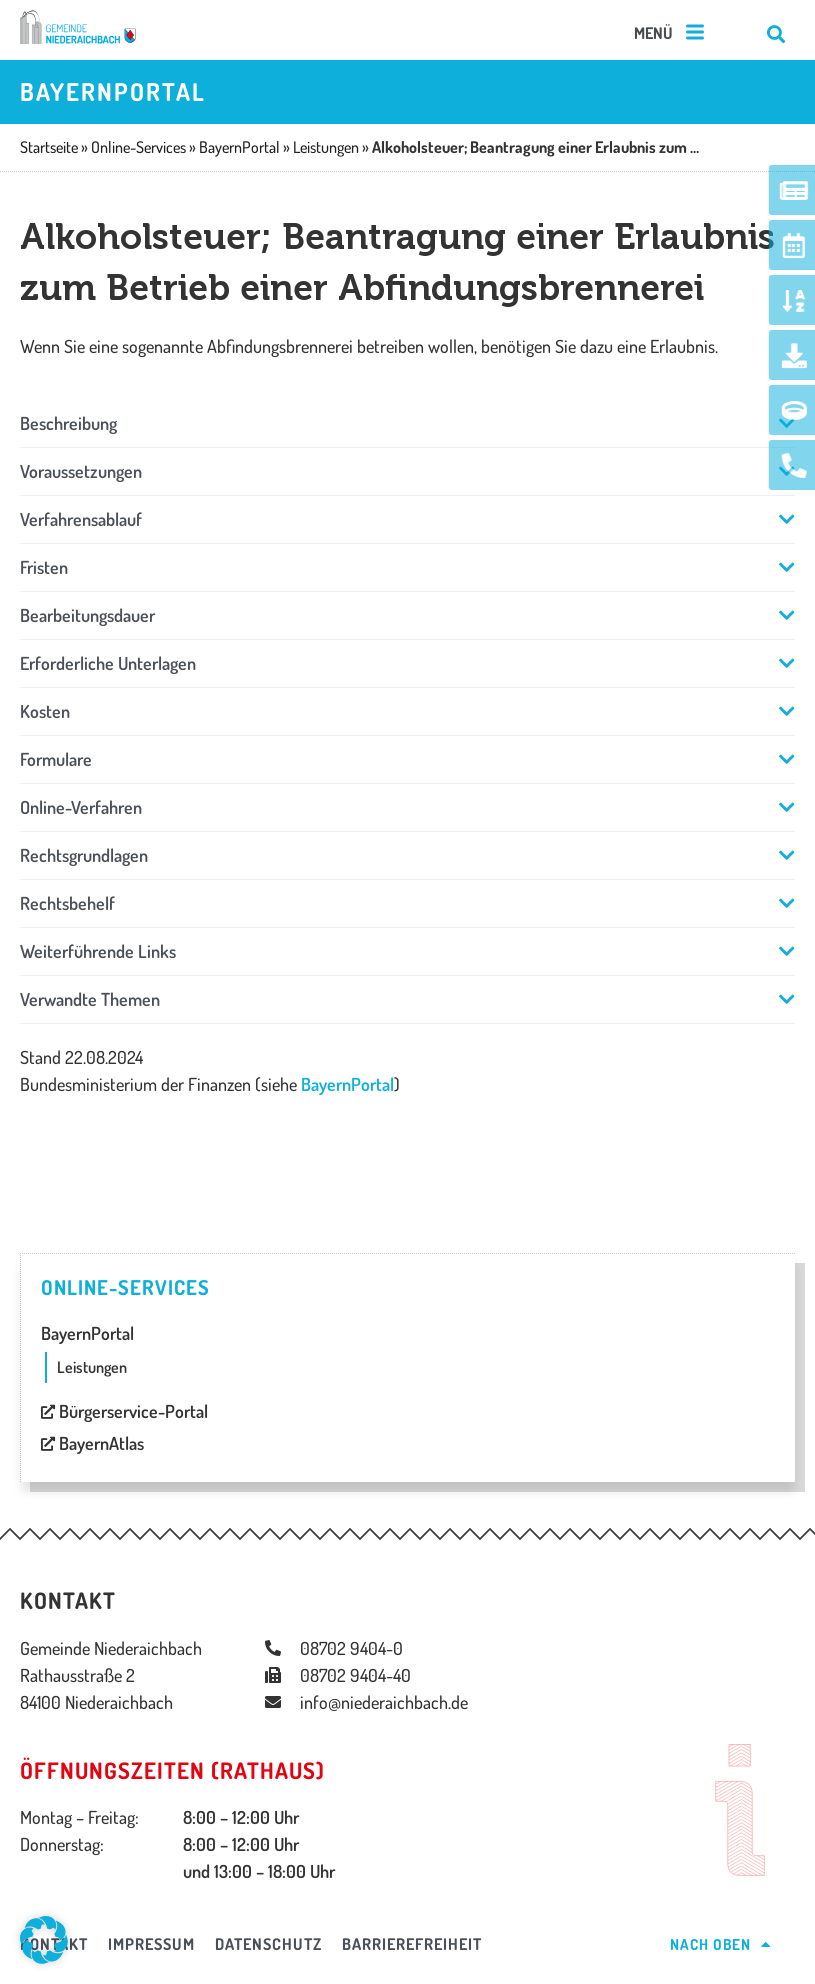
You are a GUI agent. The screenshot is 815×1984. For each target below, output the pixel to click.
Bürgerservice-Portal (124, 1411)
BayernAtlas (92, 1443)
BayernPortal (347, 1084)
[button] (670, 33)
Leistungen (92, 1367)
